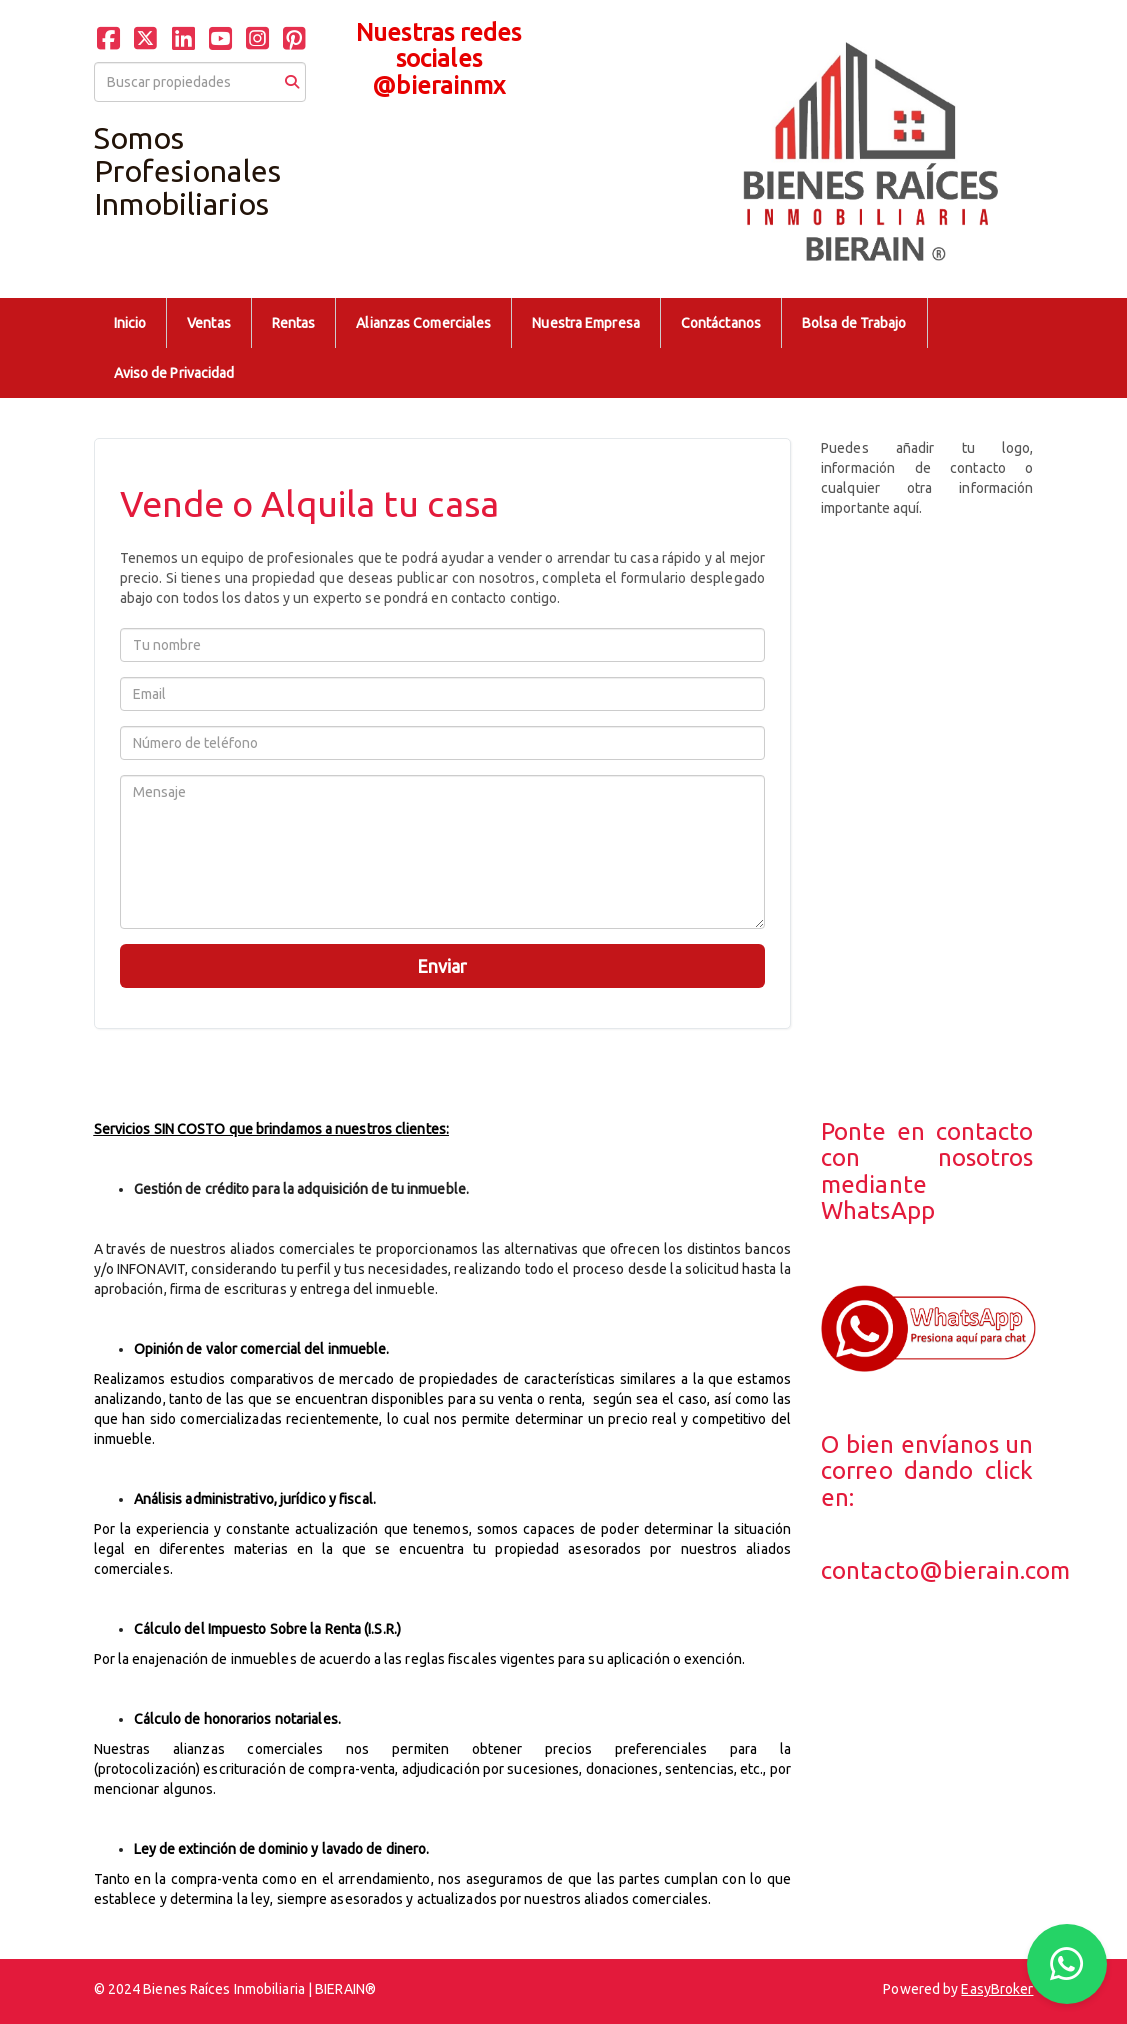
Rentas (294, 323)
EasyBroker (997, 1989)
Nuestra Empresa (586, 323)
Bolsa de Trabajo (854, 323)
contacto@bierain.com (945, 1570)
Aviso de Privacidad (174, 373)
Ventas (209, 323)
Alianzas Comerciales (423, 323)
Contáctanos (721, 323)
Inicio (130, 323)
